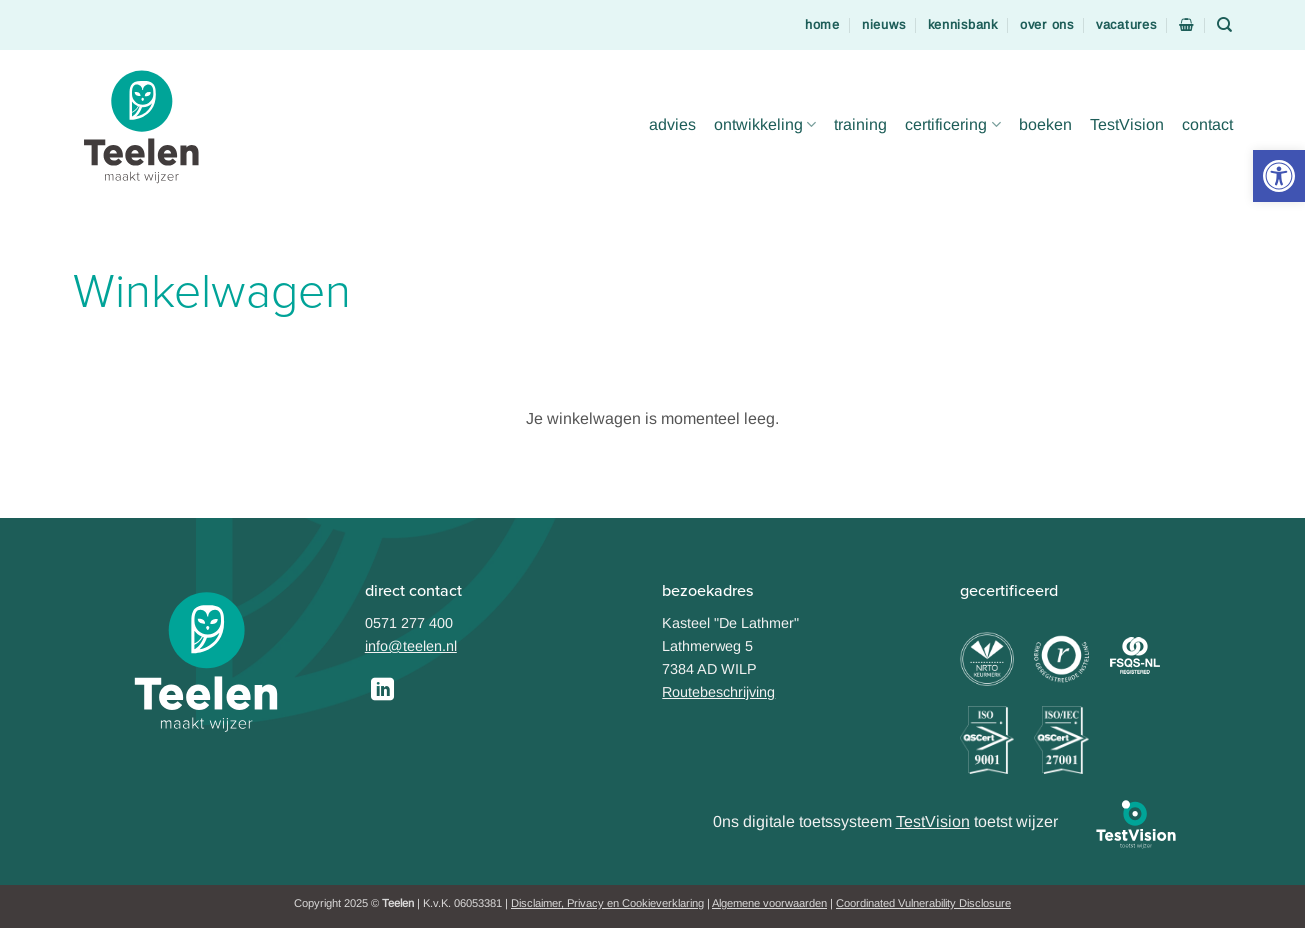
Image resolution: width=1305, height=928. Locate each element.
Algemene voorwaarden (769, 903)
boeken (1045, 124)
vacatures (1126, 24)
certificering (952, 124)
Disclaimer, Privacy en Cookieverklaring (607, 903)
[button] (1279, 176)
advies (672, 124)
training (860, 124)
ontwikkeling (765, 124)
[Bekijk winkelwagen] (1187, 24)
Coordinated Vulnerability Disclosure (923, 903)
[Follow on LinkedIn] (382, 691)
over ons (1047, 24)
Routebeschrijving (718, 692)
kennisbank (963, 24)
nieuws (883, 24)
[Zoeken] (1225, 25)
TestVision (1127, 124)
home (822, 24)
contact (1207, 124)
